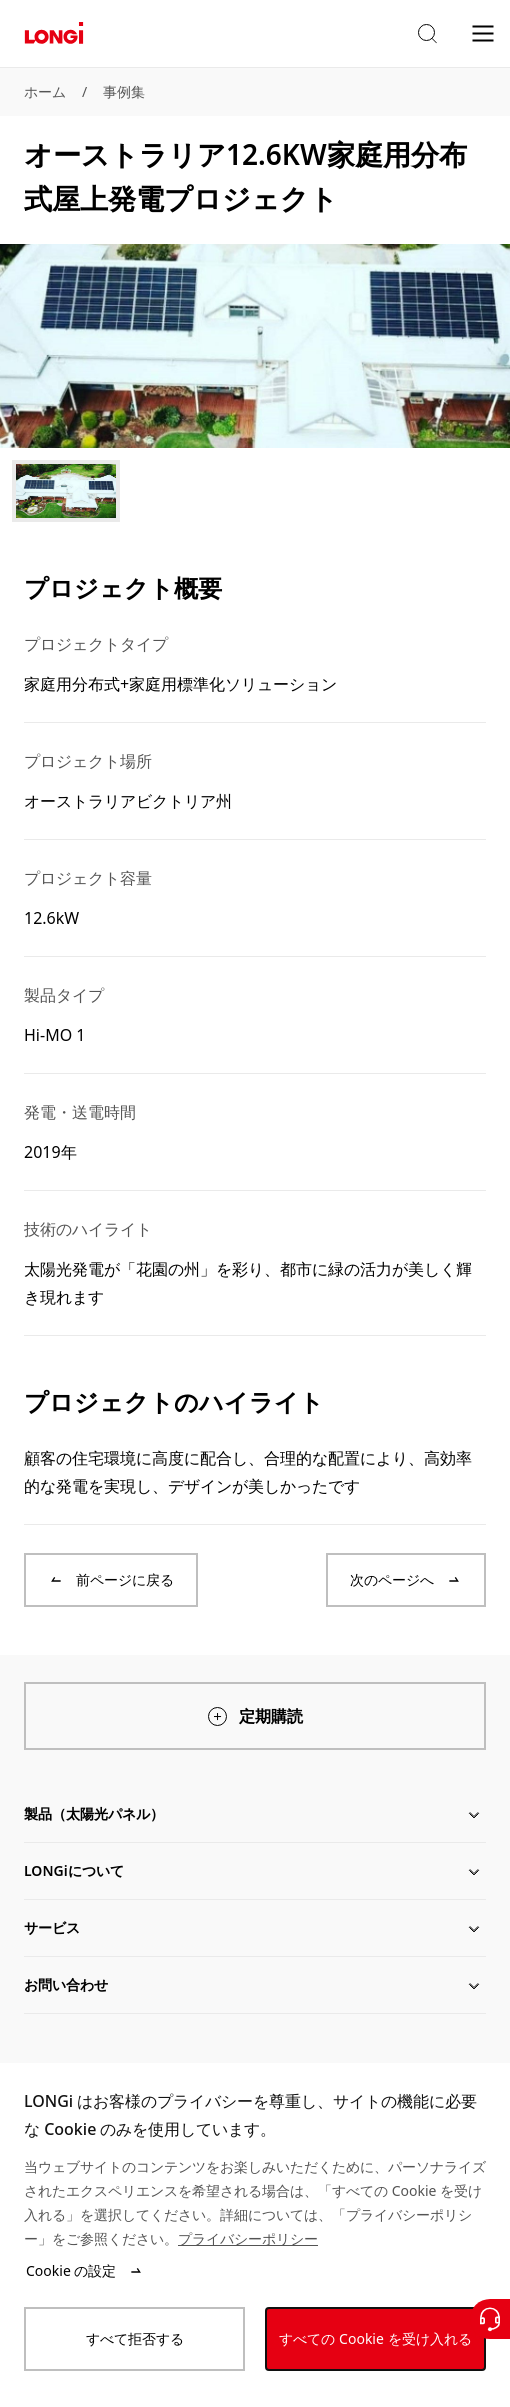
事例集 (124, 91)
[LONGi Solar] (54, 33)
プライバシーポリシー (248, 2238)
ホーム (45, 91)
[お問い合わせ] (490, 2319)
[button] (427, 34)
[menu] (483, 32)
